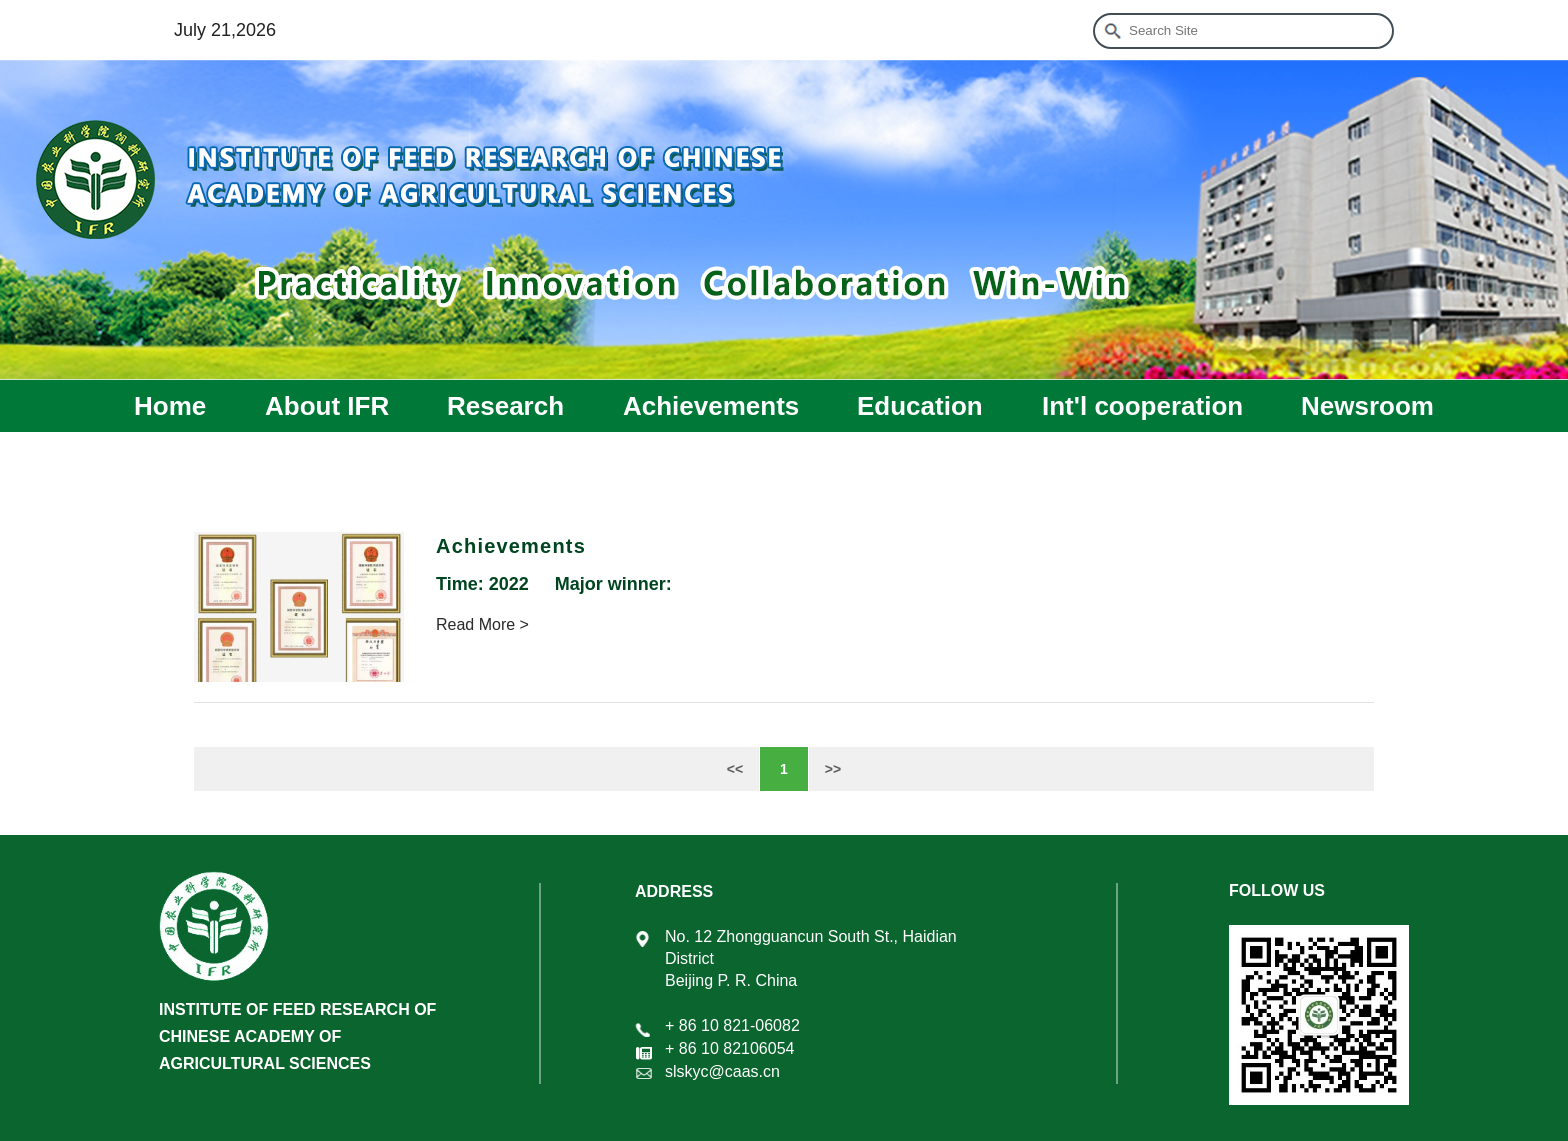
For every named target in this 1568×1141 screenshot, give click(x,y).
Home (170, 406)
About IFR (327, 406)
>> (833, 769)
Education (920, 406)
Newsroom (1367, 406)
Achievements (711, 406)
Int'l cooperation (1142, 406)
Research (505, 406)
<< (735, 769)
